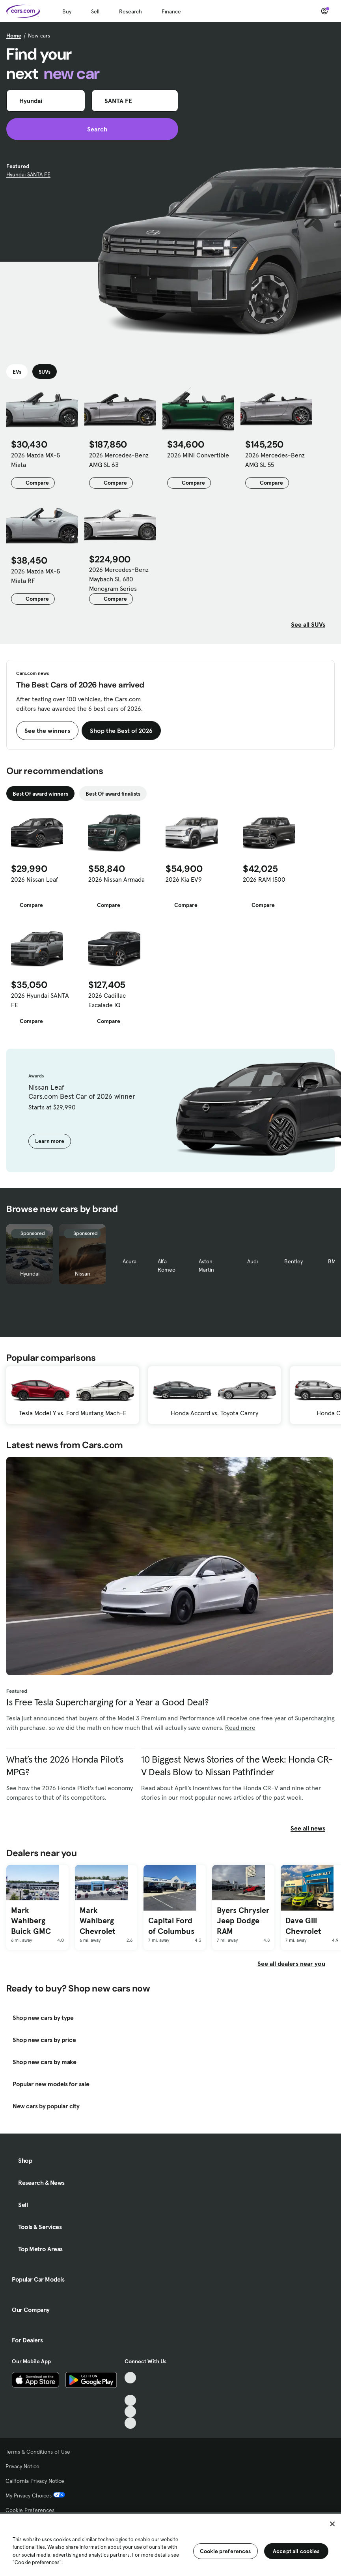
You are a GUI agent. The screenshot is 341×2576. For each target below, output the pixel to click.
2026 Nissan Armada (116, 879)
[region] (170, 2544)
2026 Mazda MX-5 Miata (35, 459)
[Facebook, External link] (130, 2389)
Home (13, 35)
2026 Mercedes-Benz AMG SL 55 (275, 459)
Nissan (82, 1273)
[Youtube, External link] (130, 2400)
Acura (129, 1261)
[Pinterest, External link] (130, 2423)
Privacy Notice (22, 2466)
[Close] (332, 2524)
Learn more (49, 1141)
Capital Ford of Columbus (171, 1925)
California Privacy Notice (35, 2480)
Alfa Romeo (166, 1265)
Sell (95, 11)
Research (130, 11)
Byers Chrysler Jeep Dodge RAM (243, 1920)
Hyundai (29, 1273)
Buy (66, 11)
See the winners (47, 730)
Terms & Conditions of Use (38, 2451)
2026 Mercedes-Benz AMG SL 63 (119, 459)
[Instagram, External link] (130, 2411)
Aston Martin (206, 1265)
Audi (252, 1261)
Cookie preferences (225, 2551)
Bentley (293, 1261)
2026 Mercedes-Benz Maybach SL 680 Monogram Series (119, 579)
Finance (171, 11)
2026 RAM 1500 (264, 879)
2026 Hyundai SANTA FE (40, 1000)
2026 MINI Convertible (198, 455)
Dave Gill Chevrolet (303, 1925)
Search (92, 129)
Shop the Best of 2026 (121, 730)
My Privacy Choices (35, 2495)
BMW (334, 1261)
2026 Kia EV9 (184, 879)
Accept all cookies (296, 2551)
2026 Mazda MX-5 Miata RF (35, 576)
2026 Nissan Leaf (34, 879)
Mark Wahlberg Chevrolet (97, 1920)
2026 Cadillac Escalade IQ (107, 1000)
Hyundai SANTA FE (28, 174)
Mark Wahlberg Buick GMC (31, 1920)
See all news (313, 1828)
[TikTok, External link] (130, 2377)
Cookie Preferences (30, 2510)
